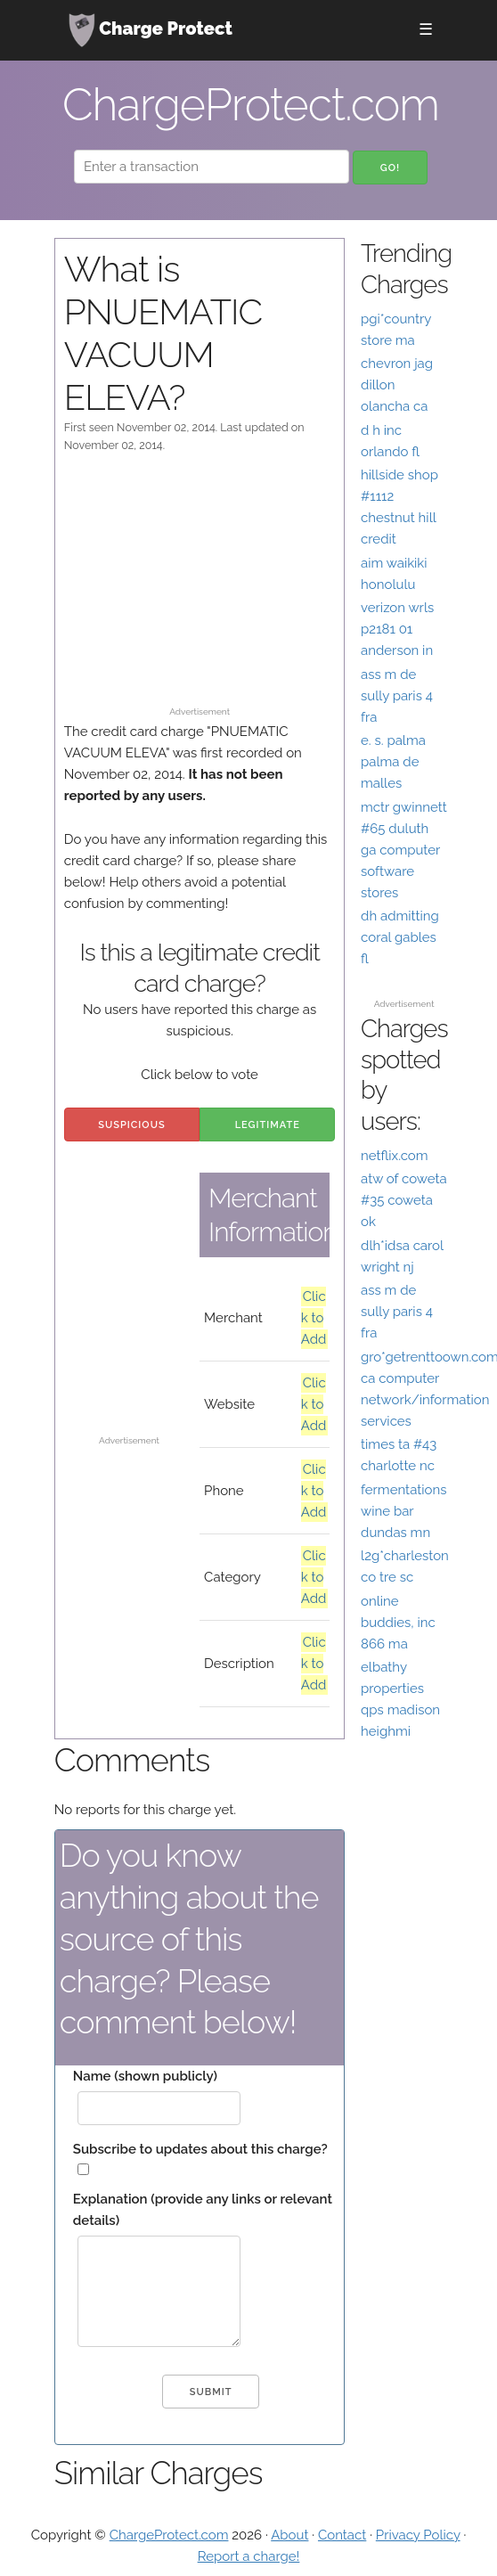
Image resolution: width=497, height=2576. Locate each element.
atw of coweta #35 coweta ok (404, 1200)
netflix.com (394, 1156)
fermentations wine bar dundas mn (403, 1511)
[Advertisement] (200, 588)
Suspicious (131, 1125)
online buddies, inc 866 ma (398, 1622)
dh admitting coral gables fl (400, 937)
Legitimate (267, 1125)
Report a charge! (249, 2556)
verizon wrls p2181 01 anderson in (397, 629)
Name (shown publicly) (145, 2076)
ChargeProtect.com (169, 2535)
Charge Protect (150, 30)
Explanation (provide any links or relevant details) (202, 2209)
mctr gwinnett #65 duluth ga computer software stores (404, 850)
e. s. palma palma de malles (393, 761)
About (289, 2535)
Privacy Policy (418, 2535)
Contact (342, 2535)
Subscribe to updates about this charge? (200, 2149)
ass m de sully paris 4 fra (397, 695)
